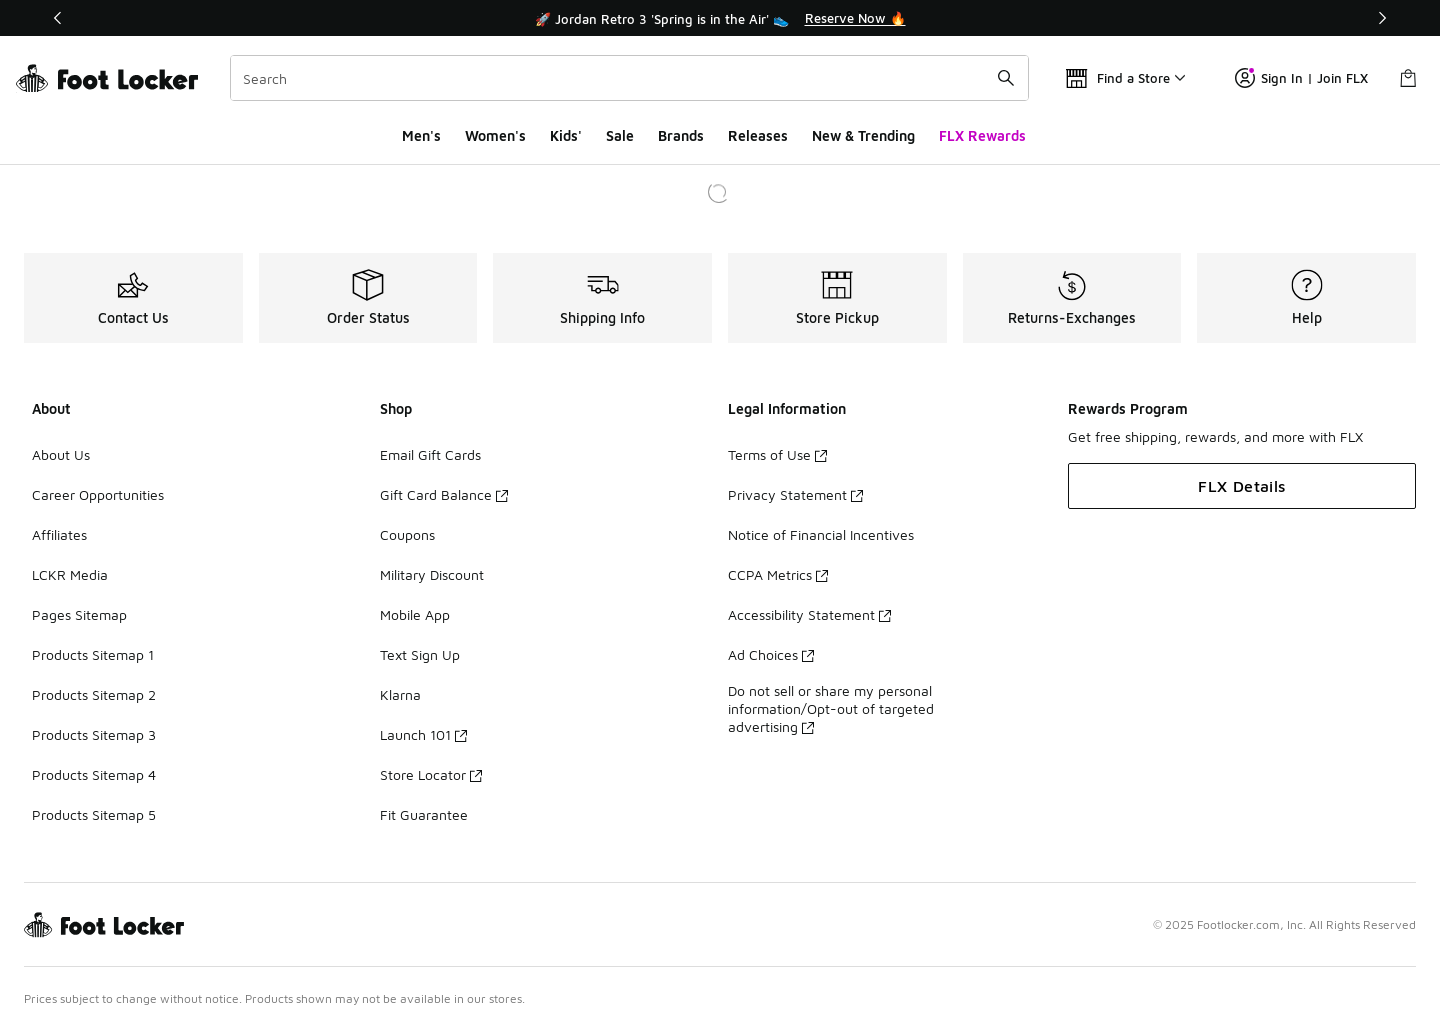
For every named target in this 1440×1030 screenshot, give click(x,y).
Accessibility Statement (809, 614)
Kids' (566, 135)
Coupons (407, 534)
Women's (495, 135)
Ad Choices (771, 654)
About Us (61, 454)
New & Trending (863, 135)
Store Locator (431, 774)
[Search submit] (1006, 78)
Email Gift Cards (430, 454)
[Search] (629, 78)
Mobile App (415, 614)
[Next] (1382, 18)
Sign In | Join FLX (1301, 78)
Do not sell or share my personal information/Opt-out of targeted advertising (831, 708)
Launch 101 (423, 734)
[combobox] (629, 78)
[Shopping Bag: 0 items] (1408, 78)
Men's (421, 135)
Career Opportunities (98, 494)
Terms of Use (777, 454)
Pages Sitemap (79, 614)
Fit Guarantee (424, 814)
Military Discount (432, 574)
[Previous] (58, 18)
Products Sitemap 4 (94, 774)
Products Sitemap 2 (94, 694)
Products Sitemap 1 (93, 654)
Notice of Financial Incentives (821, 534)
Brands (681, 135)
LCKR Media (70, 574)
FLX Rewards (982, 135)
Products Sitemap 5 (94, 814)
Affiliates (59, 534)
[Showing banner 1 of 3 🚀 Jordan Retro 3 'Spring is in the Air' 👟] (720, 18)
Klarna (400, 694)
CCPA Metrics (778, 574)
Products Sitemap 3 (94, 734)
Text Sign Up (420, 654)
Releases (758, 135)
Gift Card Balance (444, 494)
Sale (620, 135)
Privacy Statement (795, 494)
